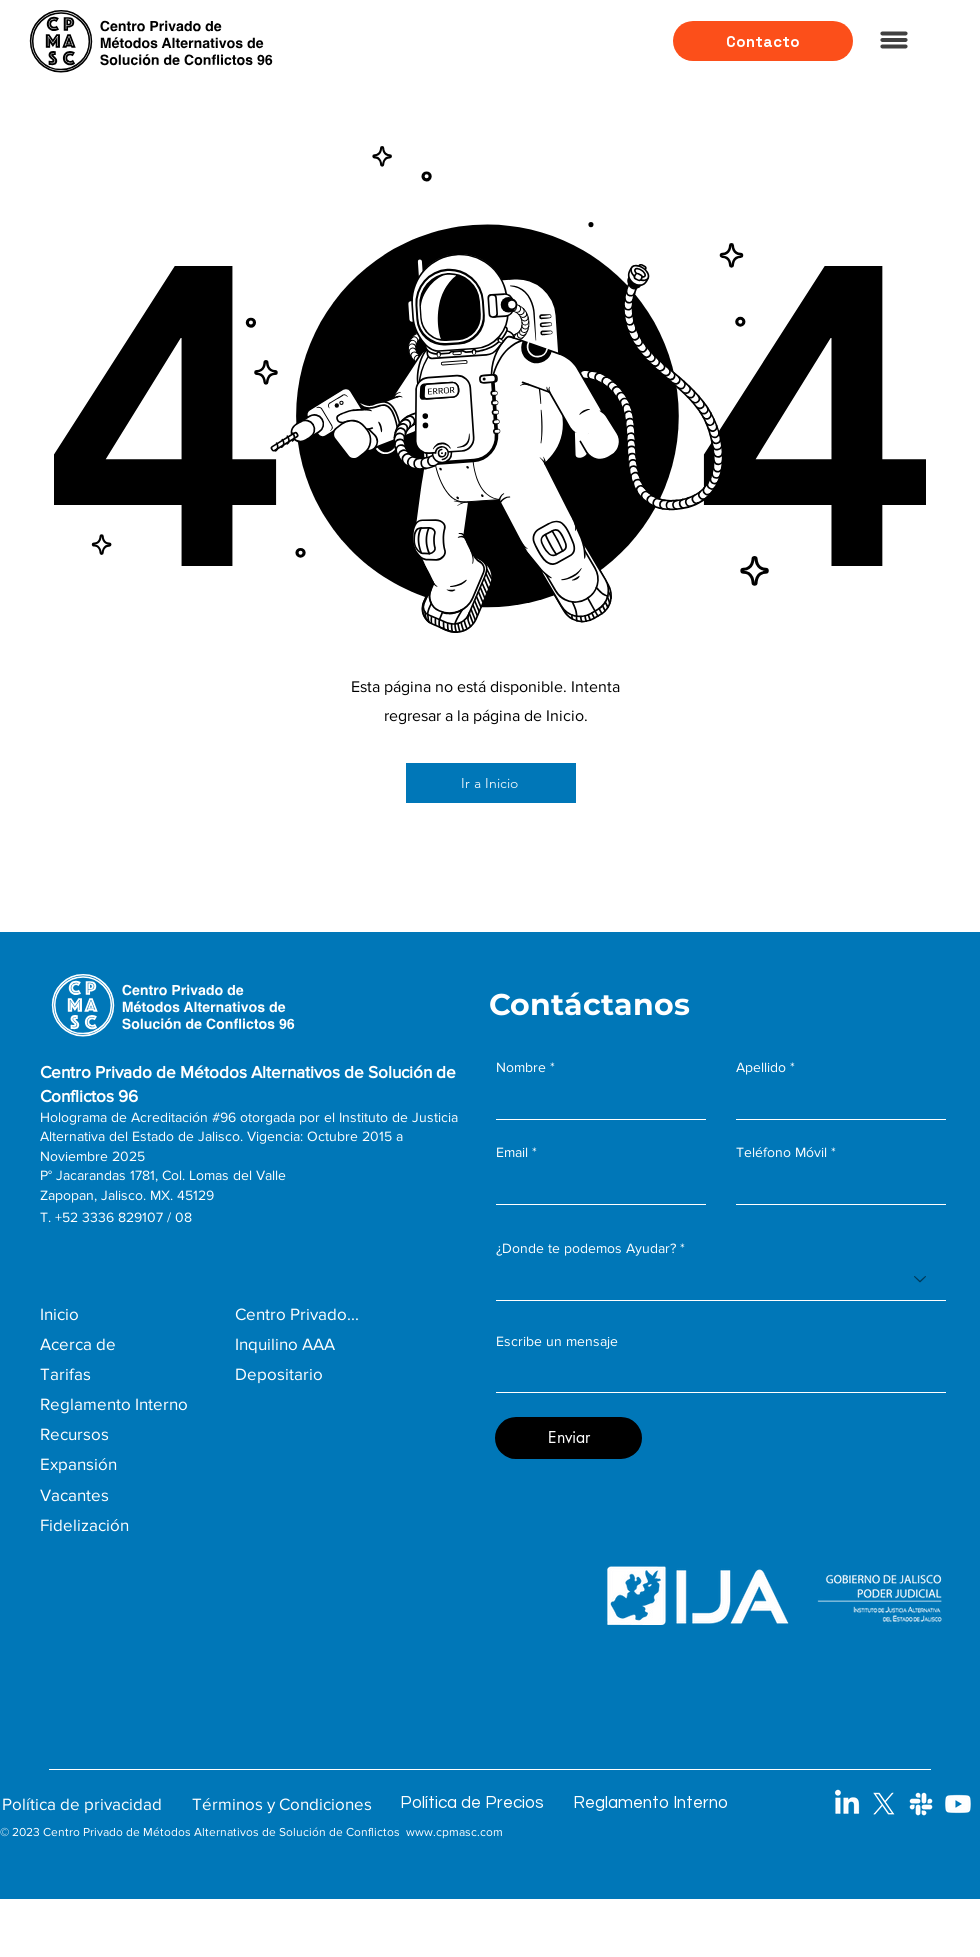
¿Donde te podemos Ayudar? (586, 1248)
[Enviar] (568, 1438)
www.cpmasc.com (454, 1832)
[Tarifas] (137, 1373)
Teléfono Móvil (781, 1152)
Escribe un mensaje (557, 1341)
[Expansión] (124, 1463)
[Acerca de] (137, 1343)
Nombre (521, 1067)
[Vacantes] (124, 1494)
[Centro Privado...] (355, 1313)
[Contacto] (763, 41)
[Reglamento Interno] (137, 1403)
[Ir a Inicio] (491, 783)
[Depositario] (332, 1373)
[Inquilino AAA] (332, 1343)
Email (512, 1152)
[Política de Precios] (484, 1803)
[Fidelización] (124, 1524)
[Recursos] (124, 1433)
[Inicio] (137, 1313)
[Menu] (894, 39)
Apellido (761, 1067)
